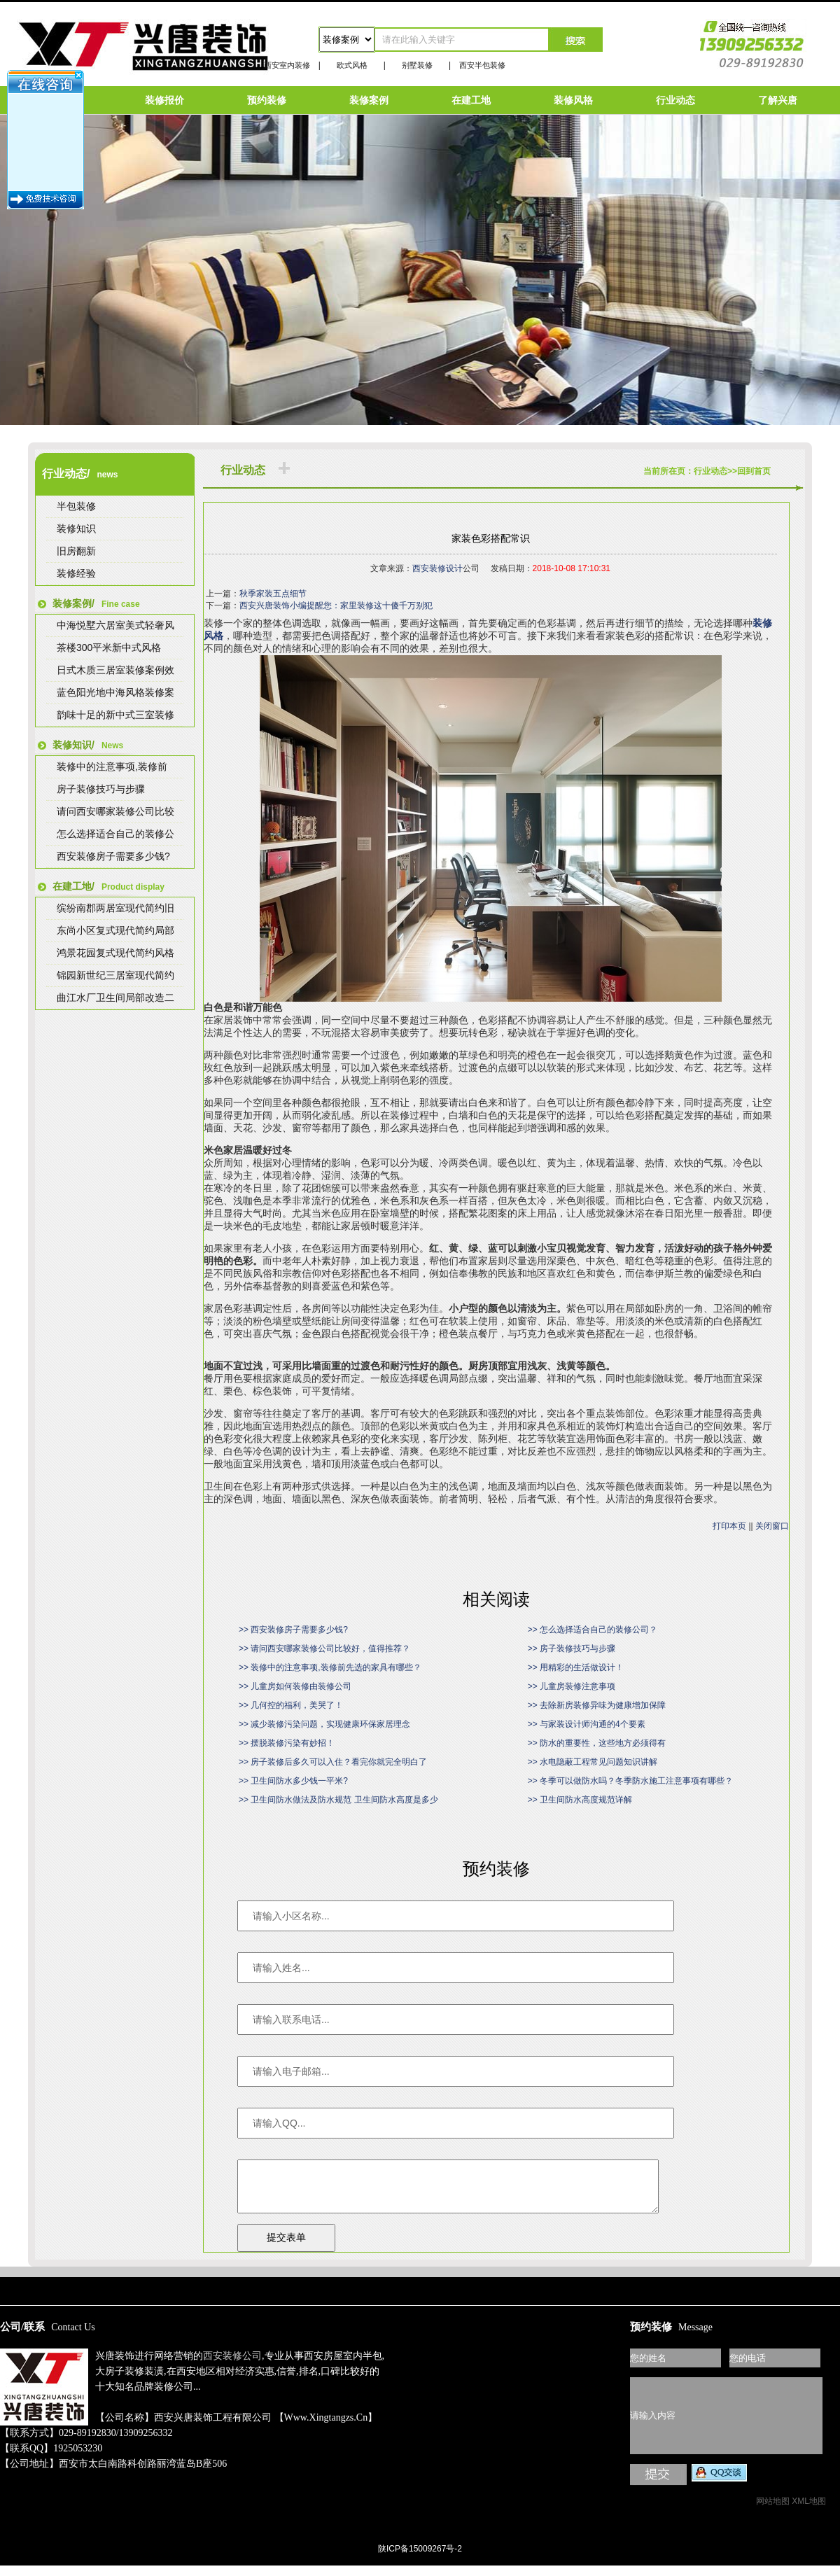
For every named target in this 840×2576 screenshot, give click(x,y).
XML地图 (809, 2511)
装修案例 (368, 100)
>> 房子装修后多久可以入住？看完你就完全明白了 (333, 1762)
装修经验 (76, 573)
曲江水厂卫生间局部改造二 (115, 997)
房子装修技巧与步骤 (101, 788)
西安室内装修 (287, 65)
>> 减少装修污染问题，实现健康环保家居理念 (324, 1724)
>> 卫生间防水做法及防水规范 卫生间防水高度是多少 (338, 1800)
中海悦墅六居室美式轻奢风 (115, 625)
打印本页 (729, 1526)
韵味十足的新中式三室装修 (115, 714)
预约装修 (266, 100)
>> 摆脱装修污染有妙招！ (287, 1743)
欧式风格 (352, 65)
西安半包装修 (482, 65)
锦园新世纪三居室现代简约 (115, 975)
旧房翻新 (76, 550)
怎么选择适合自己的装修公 (115, 833)
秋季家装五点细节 (273, 593)
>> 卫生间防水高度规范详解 (580, 1800)
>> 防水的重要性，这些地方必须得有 (597, 1743)
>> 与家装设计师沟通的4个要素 (586, 1724)
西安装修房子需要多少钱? (113, 856)
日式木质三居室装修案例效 (115, 670)
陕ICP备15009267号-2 (420, 2559)
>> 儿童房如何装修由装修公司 (295, 1686)
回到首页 (754, 471)
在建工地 (471, 100)
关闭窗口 (772, 1526)
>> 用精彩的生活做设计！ (576, 1667)
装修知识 (76, 528)
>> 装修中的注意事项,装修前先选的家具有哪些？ (330, 1667)
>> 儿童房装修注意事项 (571, 1686)
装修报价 (164, 100)
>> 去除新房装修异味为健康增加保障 (597, 1705)
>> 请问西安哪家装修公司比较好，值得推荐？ (324, 1648)
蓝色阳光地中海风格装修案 (115, 692)
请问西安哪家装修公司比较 (115, 811)
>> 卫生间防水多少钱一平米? (293, 1781)
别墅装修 (417, 65)
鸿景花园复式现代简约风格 (115, 952)
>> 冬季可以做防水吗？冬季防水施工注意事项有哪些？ (630, 1781)
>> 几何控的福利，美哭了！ (291, 1705)
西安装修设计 (437, 568)
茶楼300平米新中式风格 (109, 647)
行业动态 (675, 100)
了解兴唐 (777, 100)
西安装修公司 (232, 2366)
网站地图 (773, 2511)
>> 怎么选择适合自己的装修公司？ (592, 1629)
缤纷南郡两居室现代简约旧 (115, 907)
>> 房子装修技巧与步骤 (571, 1648)
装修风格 (573, 100)
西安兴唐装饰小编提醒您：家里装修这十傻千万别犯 (336, 605)
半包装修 (76, 506)
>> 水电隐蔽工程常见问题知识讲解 (592, 1762)
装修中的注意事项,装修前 (112, 766)
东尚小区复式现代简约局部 (115, 930)
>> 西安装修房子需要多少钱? (293, 1629)
